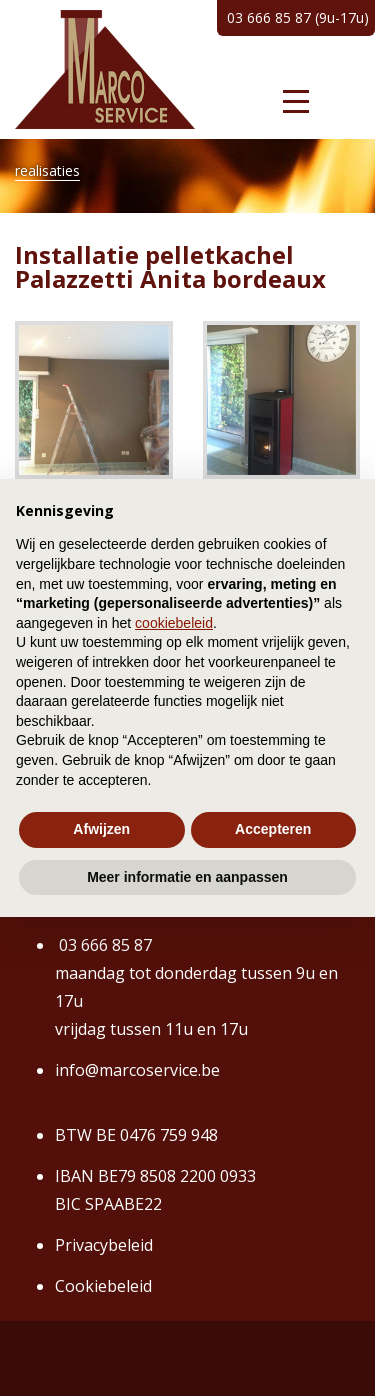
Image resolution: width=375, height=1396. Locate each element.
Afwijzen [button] (101, 829)
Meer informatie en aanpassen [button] (187, 877)
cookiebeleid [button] (174, 623)
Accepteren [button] (273, 829)
